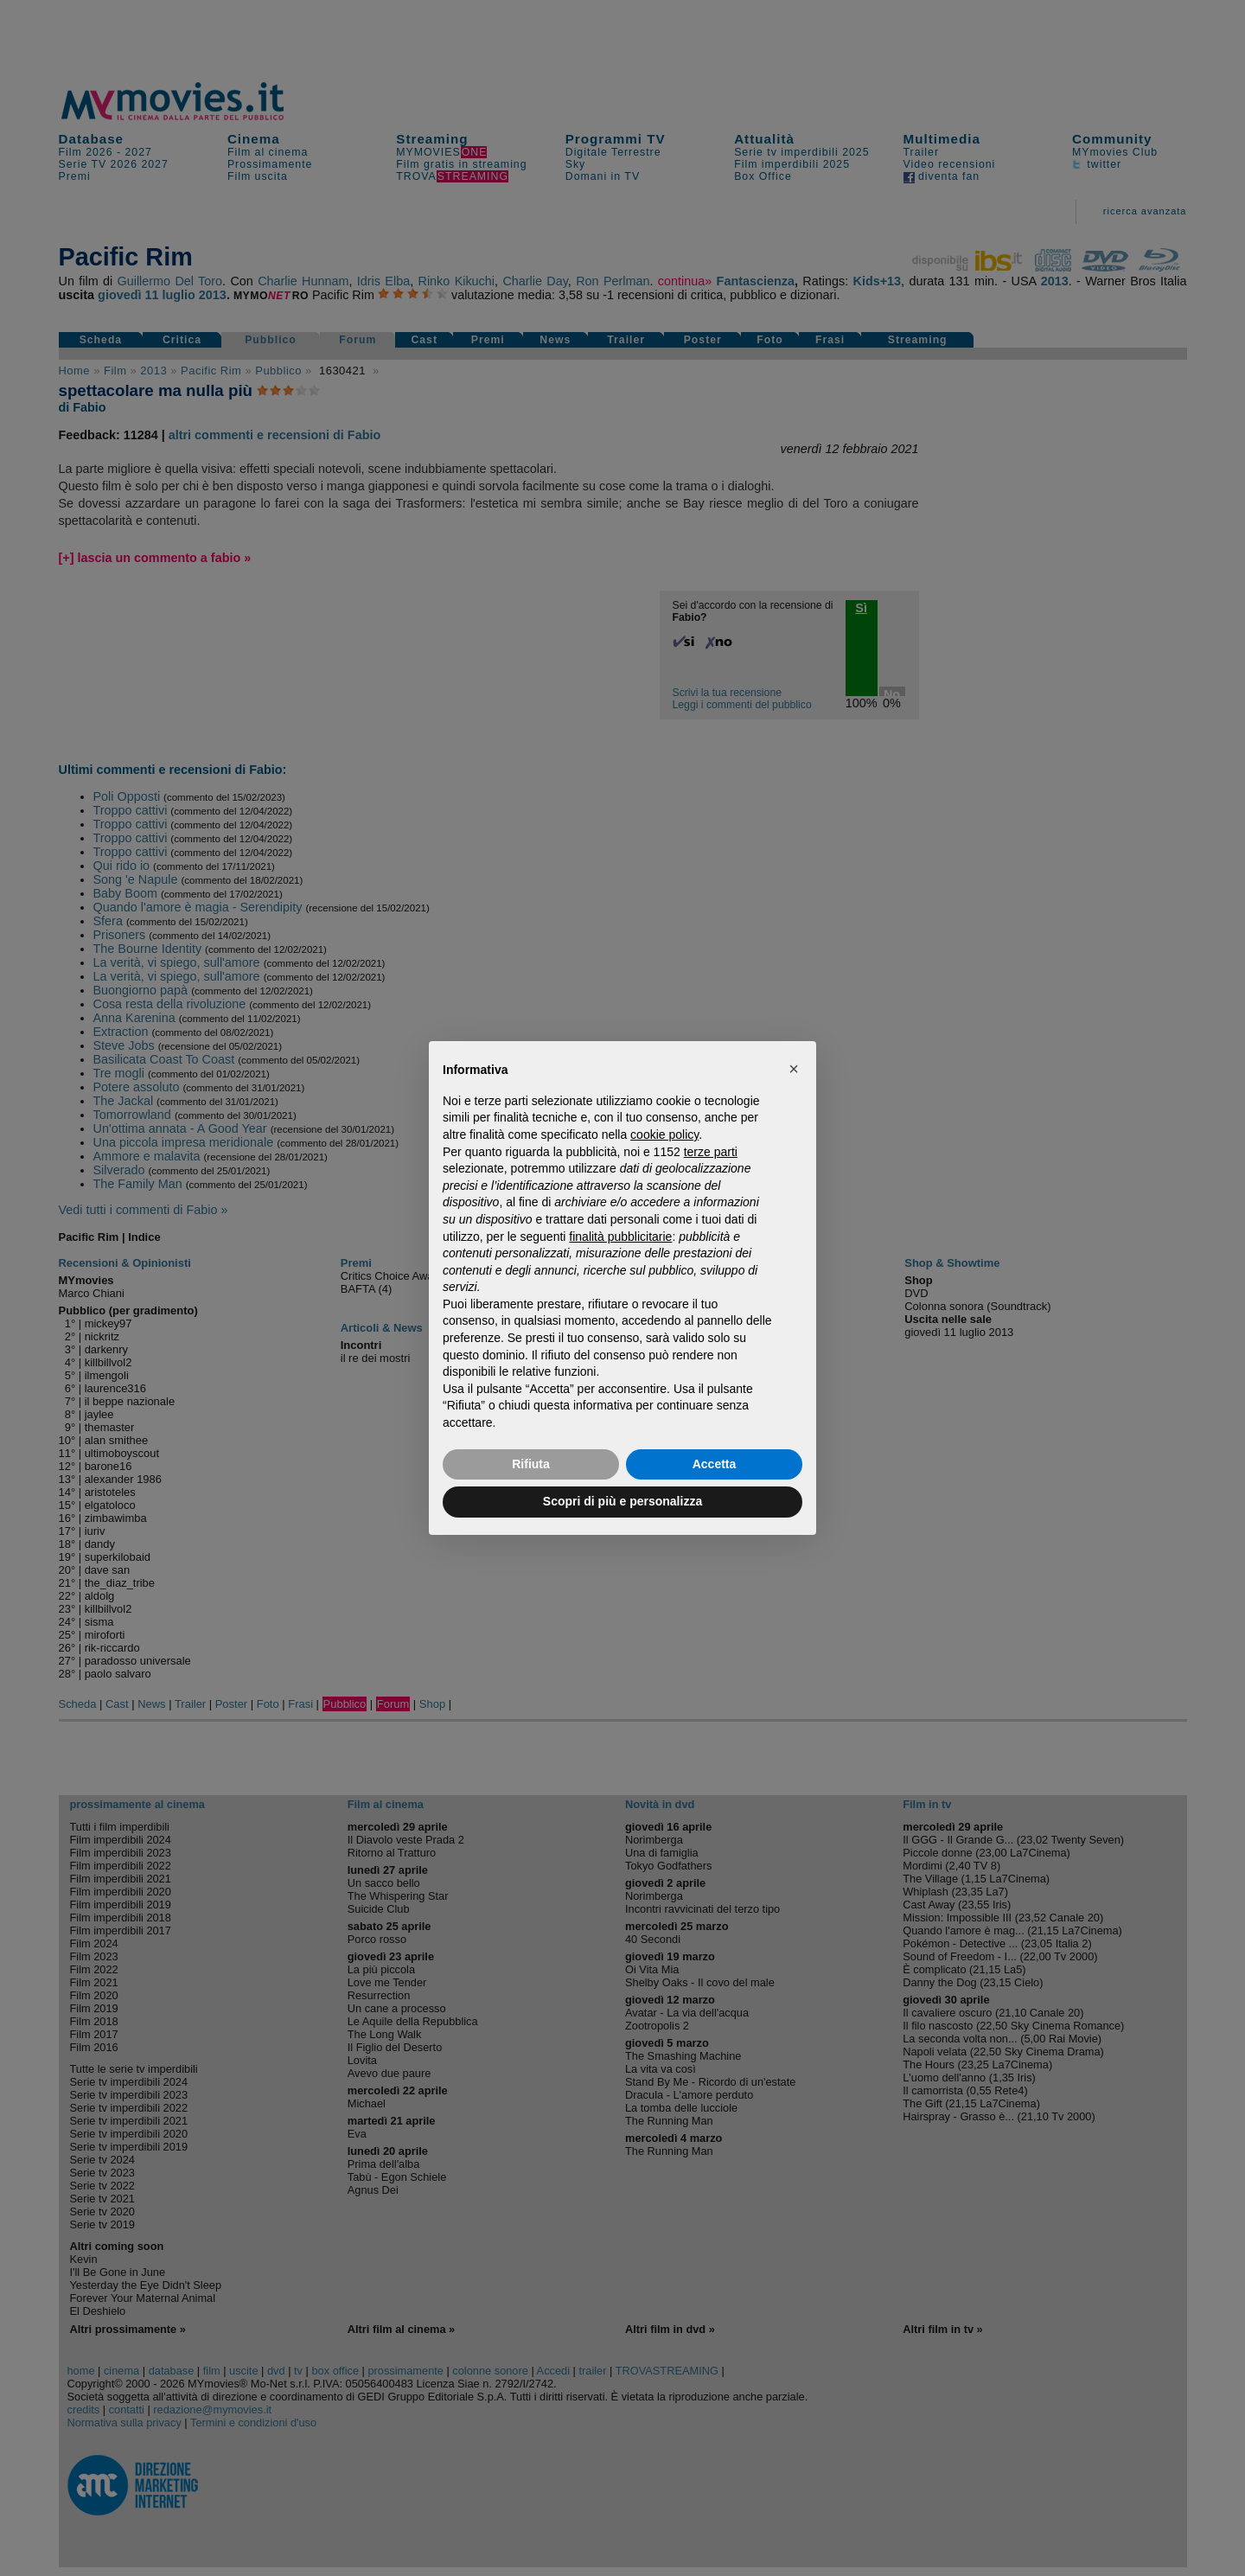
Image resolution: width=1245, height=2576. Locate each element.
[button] (794, 1069)
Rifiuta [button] (531, 1464)
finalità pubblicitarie (620, 1236)
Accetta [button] (715, 1464)
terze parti (710, 1152)
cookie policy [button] (664, 1134)
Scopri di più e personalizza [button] (622, 1501)
